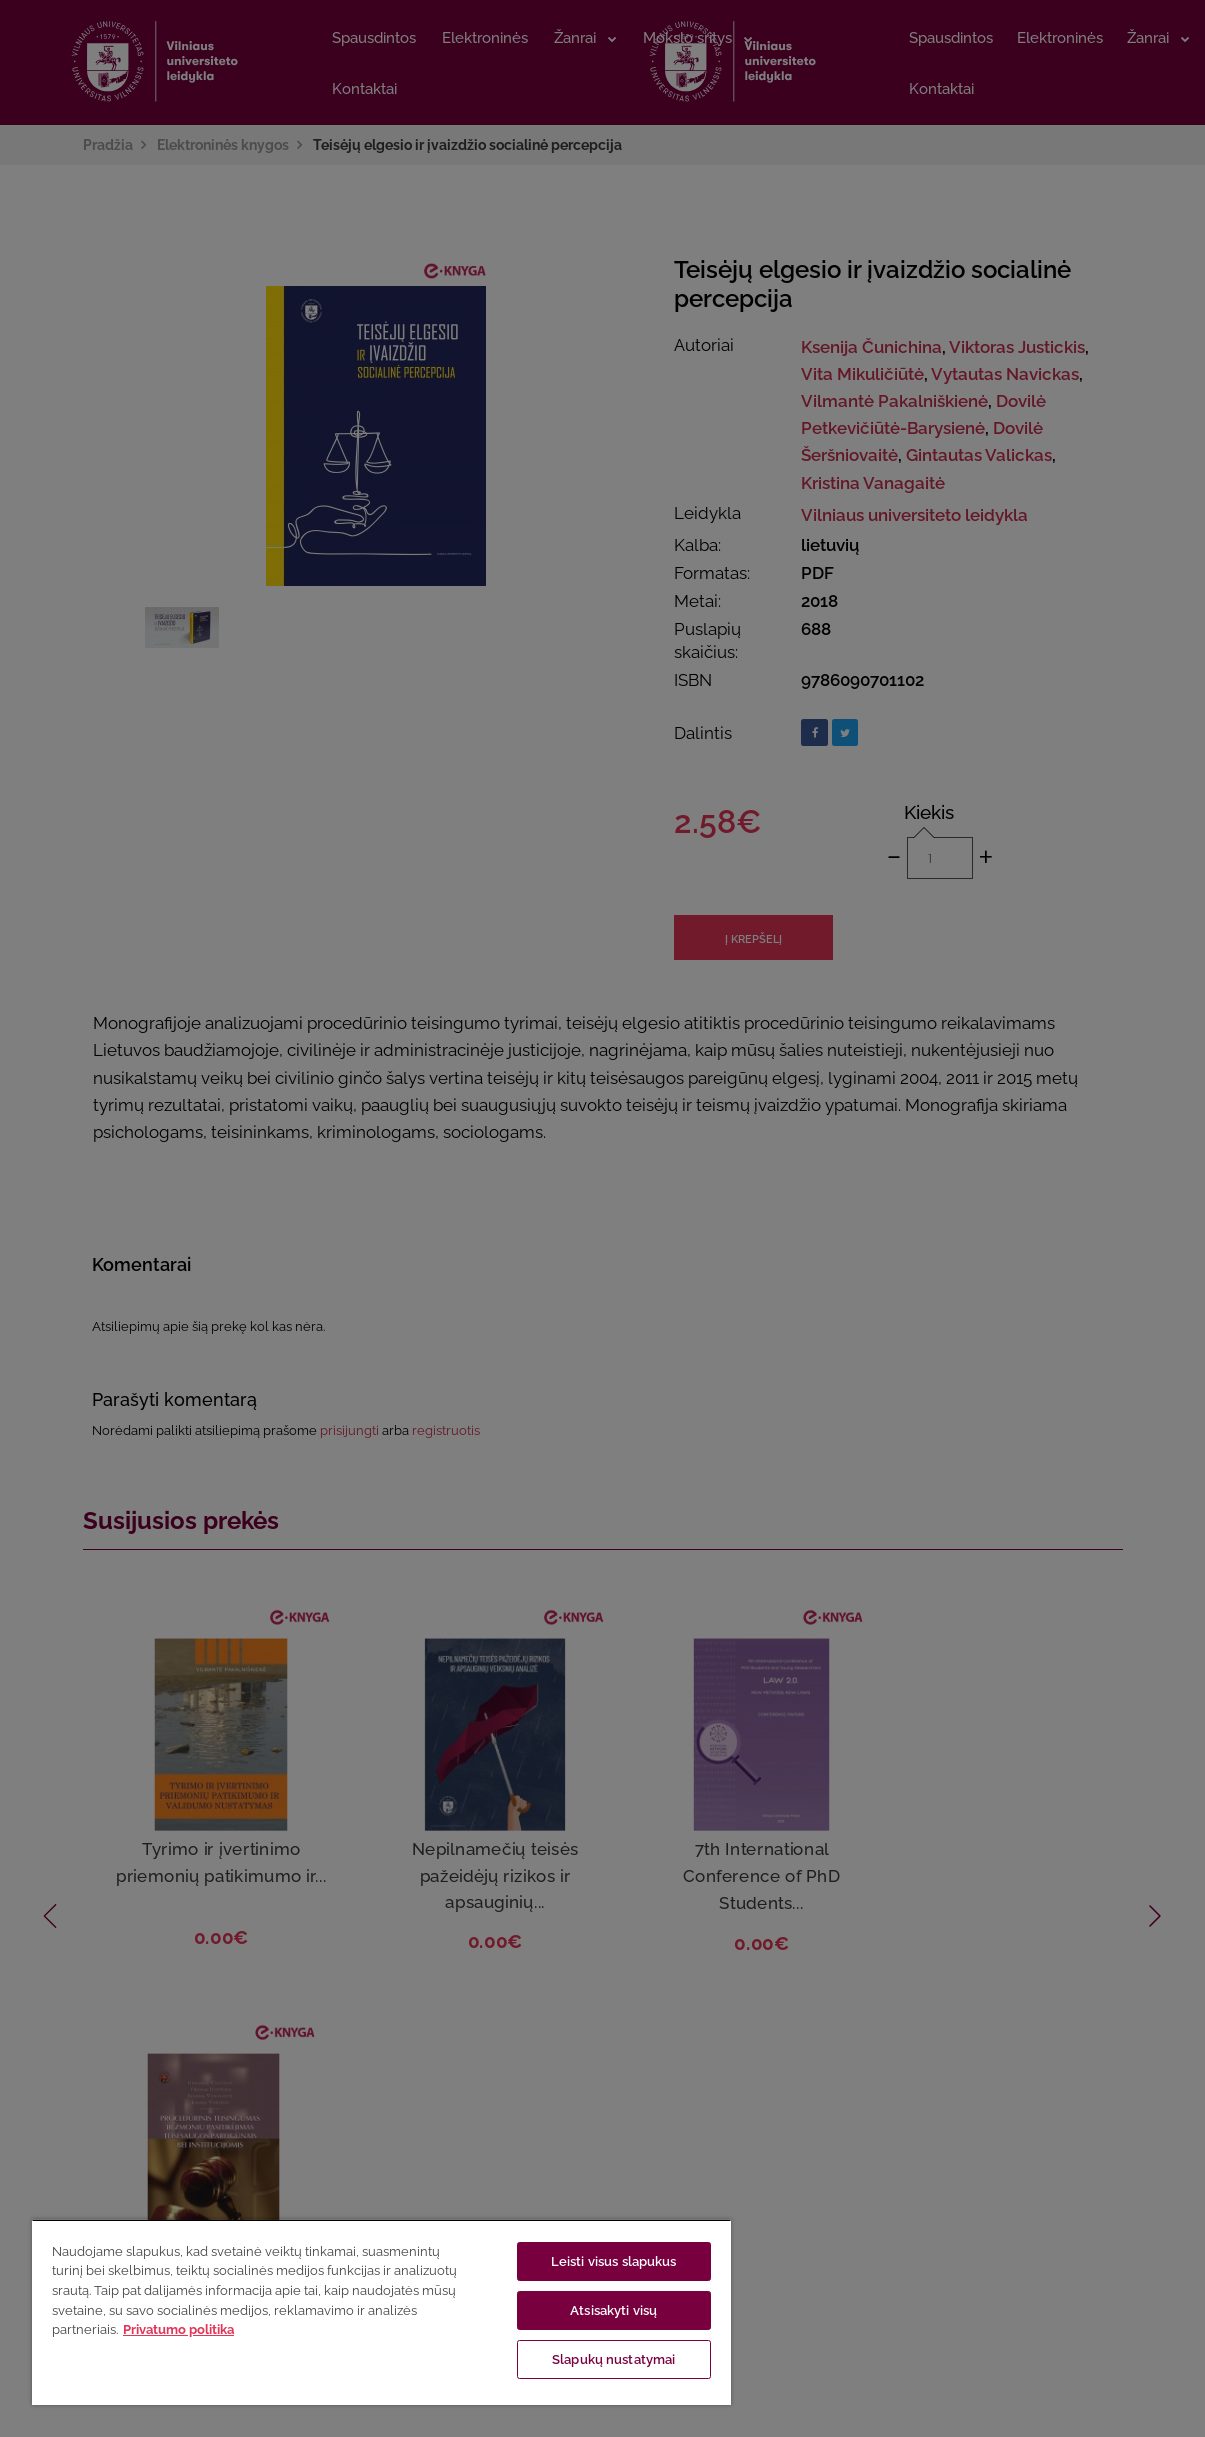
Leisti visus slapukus (614, 2261)
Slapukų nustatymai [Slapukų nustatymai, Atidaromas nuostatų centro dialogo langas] (613, 2359)
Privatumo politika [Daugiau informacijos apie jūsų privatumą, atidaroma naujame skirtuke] (178, 2329)
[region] (381, 2312)
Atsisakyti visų (613, 2310)
